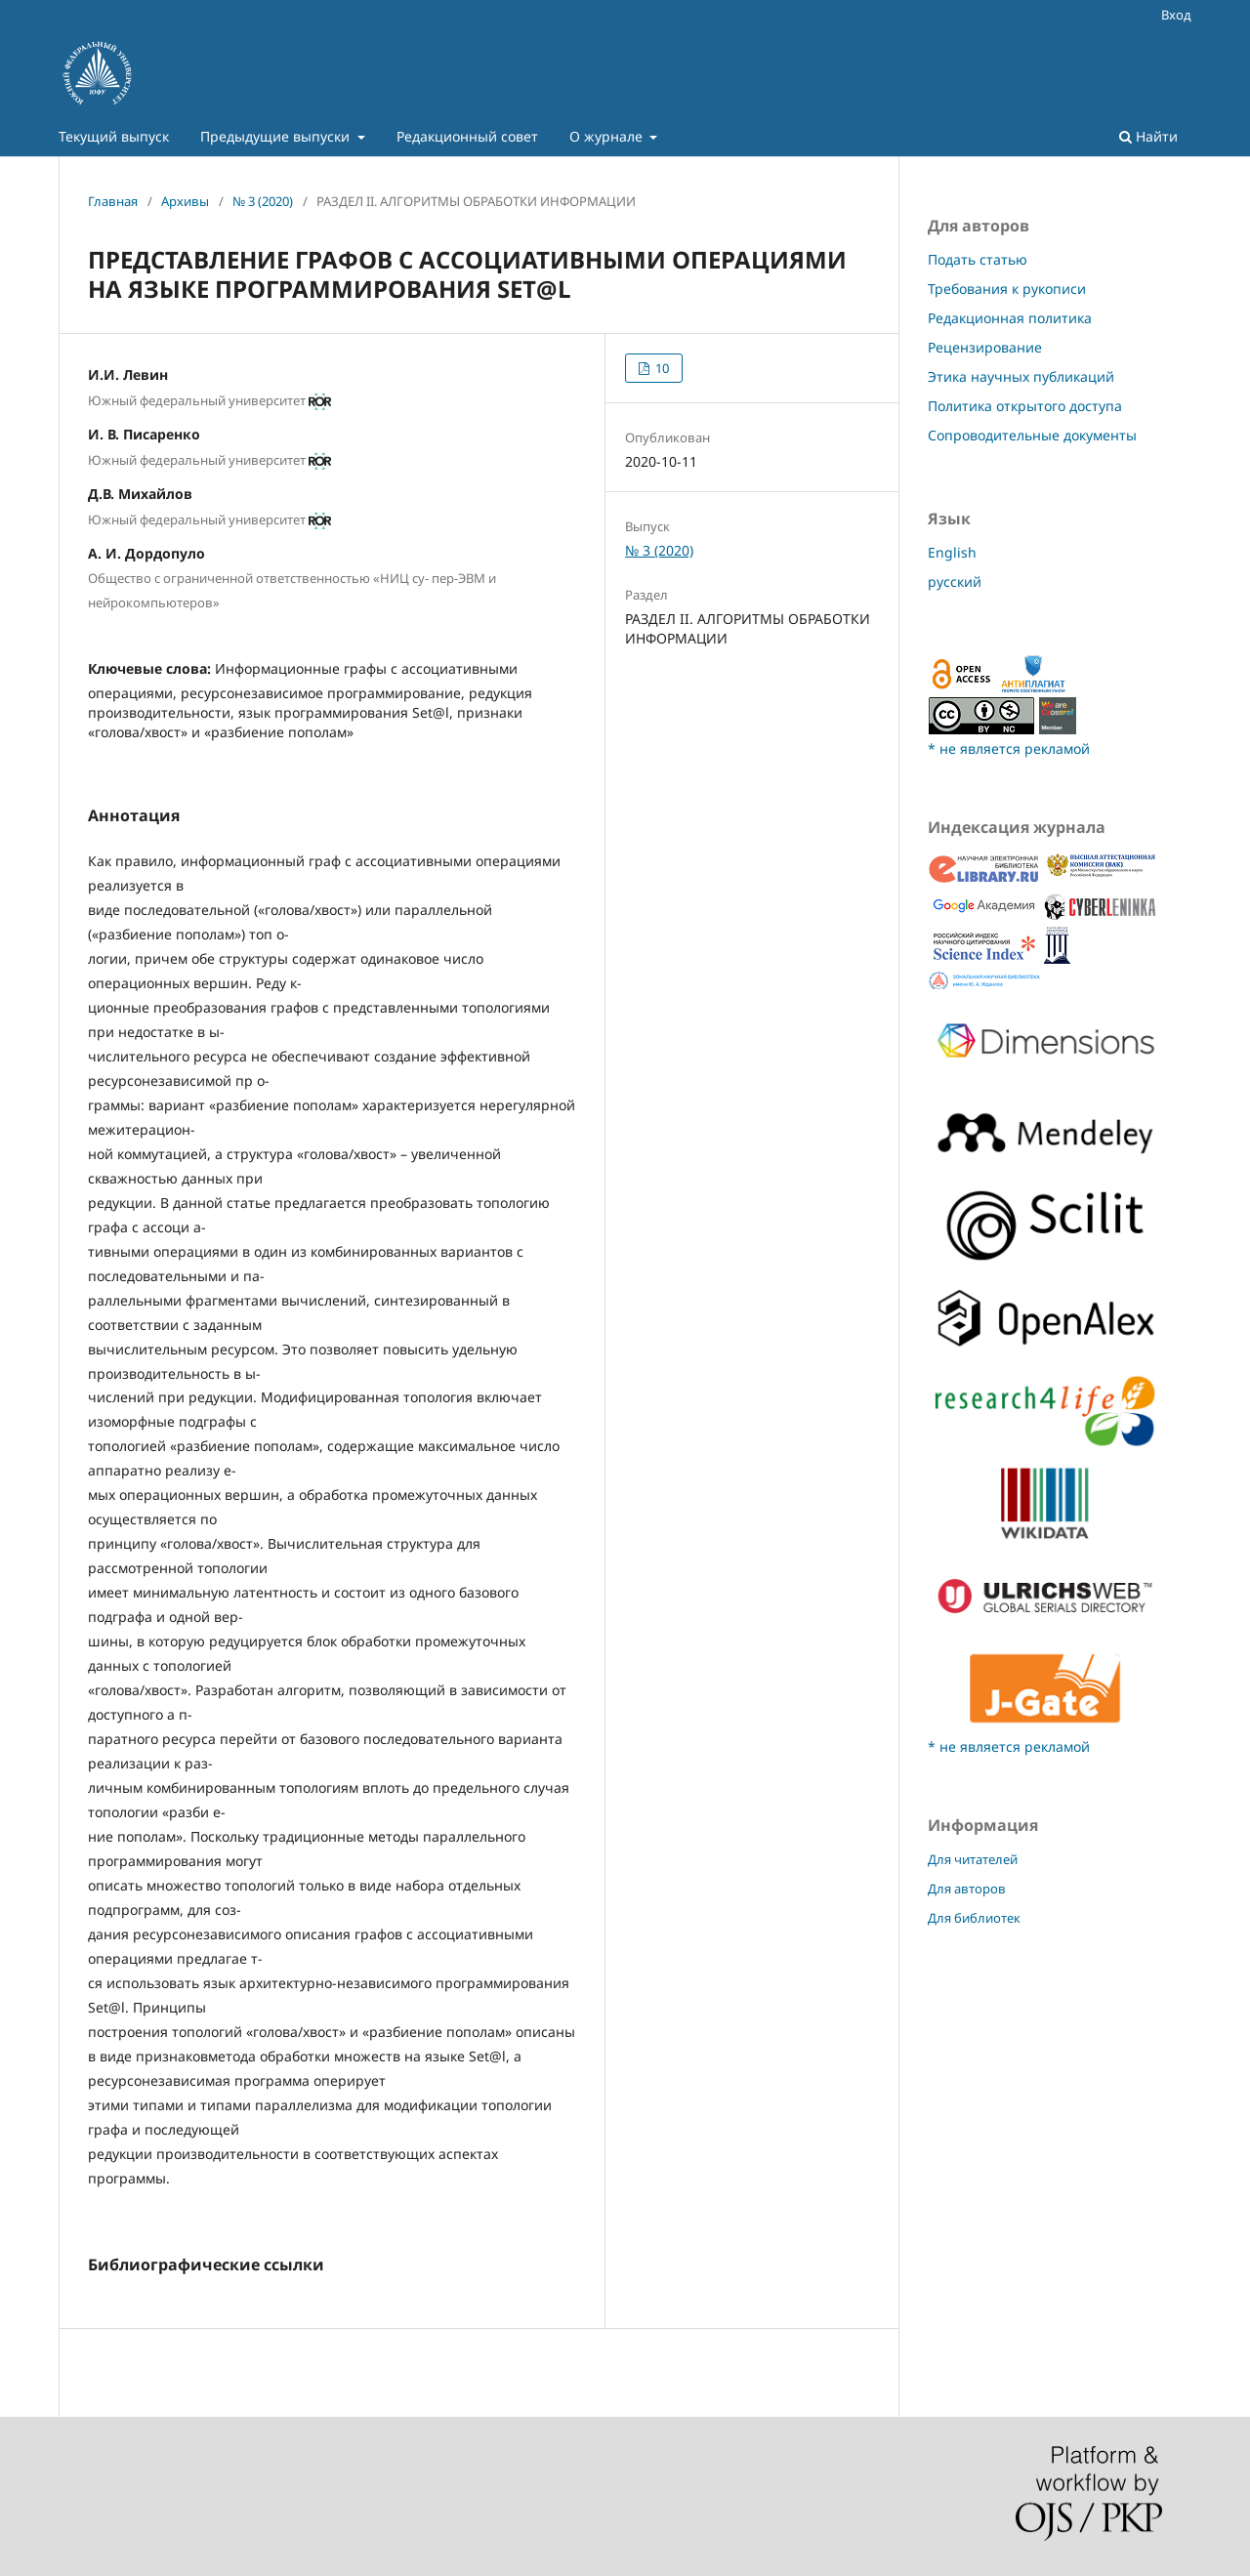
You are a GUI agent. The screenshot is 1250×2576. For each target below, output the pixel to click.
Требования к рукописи (1007, 288)
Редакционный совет (467, 136)
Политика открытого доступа (1025, 405)
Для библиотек (974, 1918)
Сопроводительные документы (1032, 435)
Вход (1176, 14)
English (952, 552)
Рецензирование (985, 347)
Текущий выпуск (114, 136)
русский (954, 581)
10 (660, 368)
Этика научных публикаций (1021, 376)
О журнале (607, 136)
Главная (113, 201)
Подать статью (977, 259)
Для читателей (973, 1859)
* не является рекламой (1009, 748)
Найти (1148, 136)
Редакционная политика (1010, 318)
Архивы (185, 201)
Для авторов (967, 1888)
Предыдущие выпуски (277, 136)
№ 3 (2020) (262, 201)
